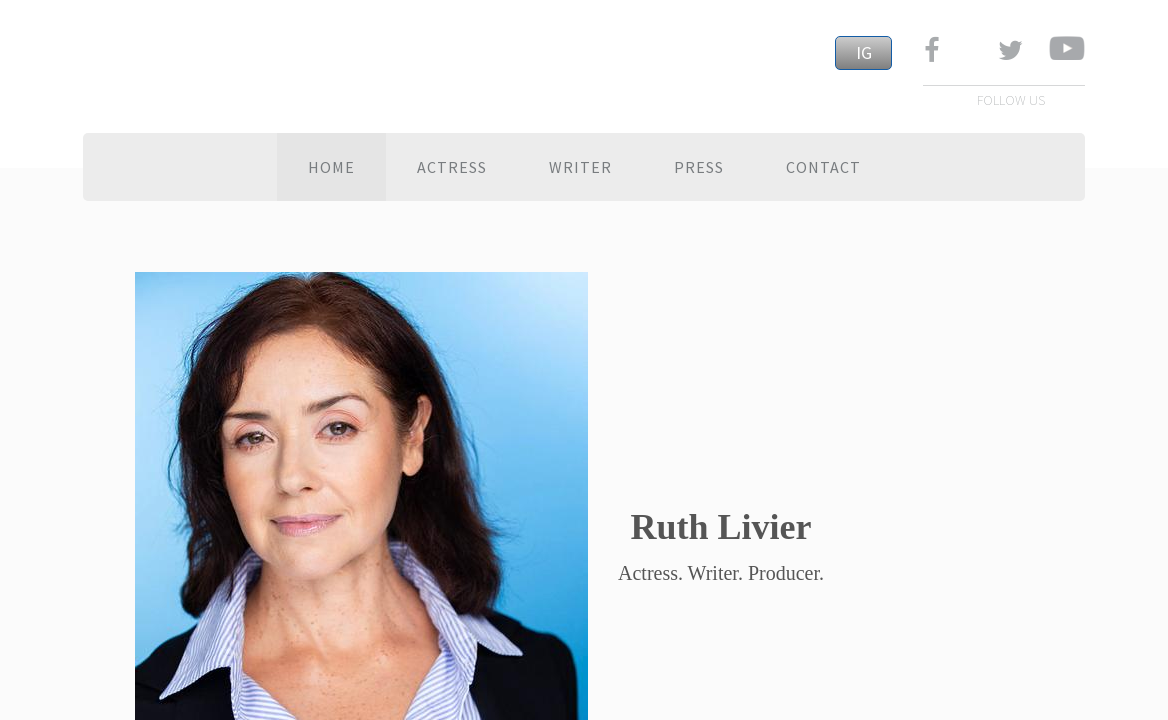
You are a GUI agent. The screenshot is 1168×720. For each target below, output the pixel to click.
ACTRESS (452, 167)
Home (331, 167)
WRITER (580, 167)
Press (699, 167)
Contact (823, 167)
